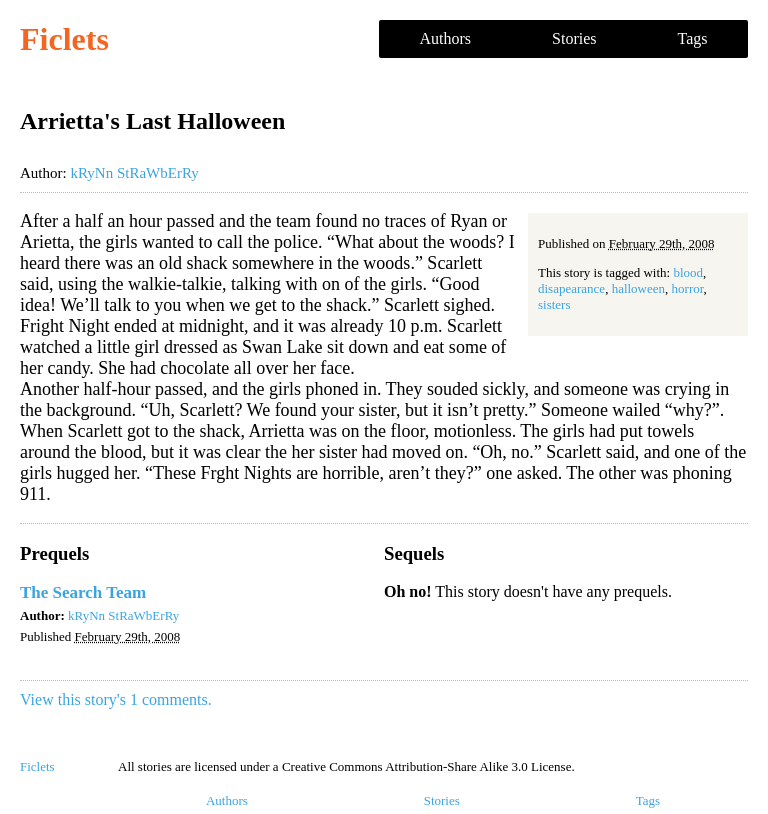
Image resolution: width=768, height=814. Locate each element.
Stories (574, 38)
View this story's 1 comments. (116, 699)
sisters (554, 304)
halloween (638, 288)
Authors (446, 38)
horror (688, 288)
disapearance (571, 288)
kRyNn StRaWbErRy (134, 173)
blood (688, 272)
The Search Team (83, 592)
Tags (693, 38)
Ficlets (64, 39)
